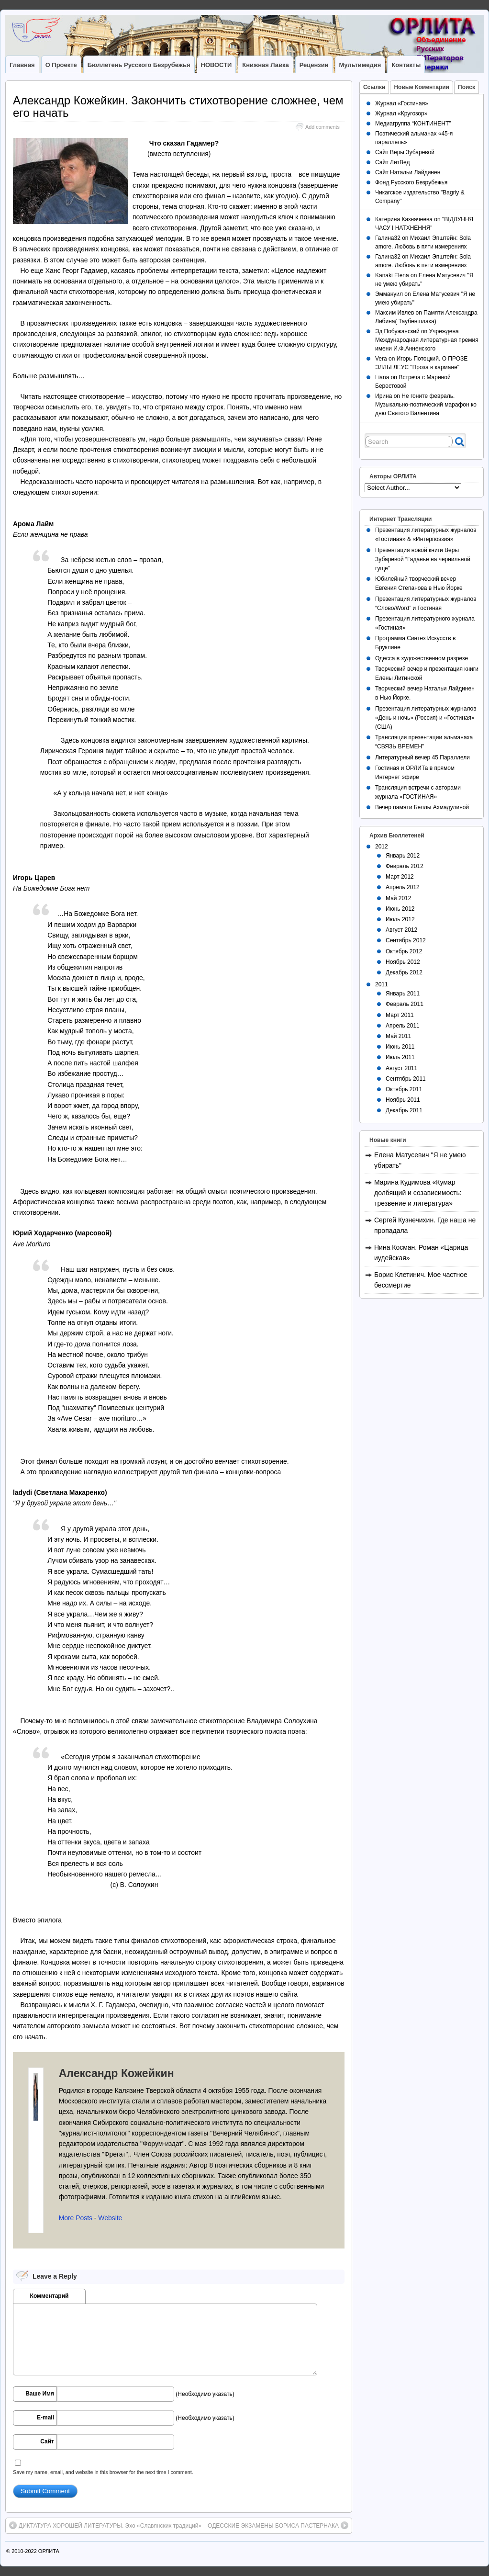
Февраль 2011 (404, 1004)
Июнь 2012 (400, 908)
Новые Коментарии (421, 87)
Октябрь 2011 (404, 1089)
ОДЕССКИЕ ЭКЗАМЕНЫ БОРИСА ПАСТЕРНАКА (278, 2525)
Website (110, 2218)
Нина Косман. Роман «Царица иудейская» (421, 1252)
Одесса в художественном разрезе (421, 658)
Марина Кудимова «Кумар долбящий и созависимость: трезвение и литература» (418, 1192)
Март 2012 (400, 876)
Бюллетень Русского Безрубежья (139, 64)
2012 (381, 846)
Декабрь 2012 (404, 972)
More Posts (75, 2218)
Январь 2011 (403, 993)
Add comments (322, 127)
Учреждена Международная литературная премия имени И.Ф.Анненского (426, 340)
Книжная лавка (265, 64)
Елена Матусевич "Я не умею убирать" (420, 1160)
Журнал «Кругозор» (401, 113)
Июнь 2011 (400, 1046)
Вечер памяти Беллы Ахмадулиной (422, 807)
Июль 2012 (400, 919)
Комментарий (49, 2296)
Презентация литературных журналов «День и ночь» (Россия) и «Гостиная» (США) (426, 717)
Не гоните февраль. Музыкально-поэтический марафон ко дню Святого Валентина (426, 405)
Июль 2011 (400, 1057)
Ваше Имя (39, 2393)
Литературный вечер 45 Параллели (422, 757)
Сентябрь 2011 (406, 1078)
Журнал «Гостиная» (401, 103)
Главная (22, 64)
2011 (381, 984)
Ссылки (374, 87)
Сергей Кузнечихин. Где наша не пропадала (425, 1225)
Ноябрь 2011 (403, 1099)
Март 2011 (400, 1015)
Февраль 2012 (404, 866)
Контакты (406, 64)
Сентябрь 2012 (406, 940)
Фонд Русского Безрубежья (411, 182)
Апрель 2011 (403, 1025)
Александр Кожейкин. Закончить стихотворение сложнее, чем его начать (178, 106)
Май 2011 (398, 1036)
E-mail (45, 2417)
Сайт (47, 2441)
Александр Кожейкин (116, 2073)
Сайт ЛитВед (392, 162)
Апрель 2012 (403, 887)
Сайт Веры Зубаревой (404, 152)
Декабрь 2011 (404, 1110)
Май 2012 (398, 898)
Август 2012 (401, 929)
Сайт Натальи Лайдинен (407, 172)
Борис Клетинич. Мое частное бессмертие (420, 1280)
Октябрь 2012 (404, 951)
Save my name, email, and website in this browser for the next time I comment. (103, 2472)
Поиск (466, 87)
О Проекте (61, 64)
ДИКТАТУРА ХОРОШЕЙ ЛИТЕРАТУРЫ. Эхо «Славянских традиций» (105, 2525)
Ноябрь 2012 (403, 962)
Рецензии (314, 64)
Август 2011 (401, 1068)
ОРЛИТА (48, 2551)
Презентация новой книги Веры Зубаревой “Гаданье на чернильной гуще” (422, 559)
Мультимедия (360, 64)
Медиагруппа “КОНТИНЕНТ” (413, 123)
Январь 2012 (403, 855)
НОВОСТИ (216, 64)
